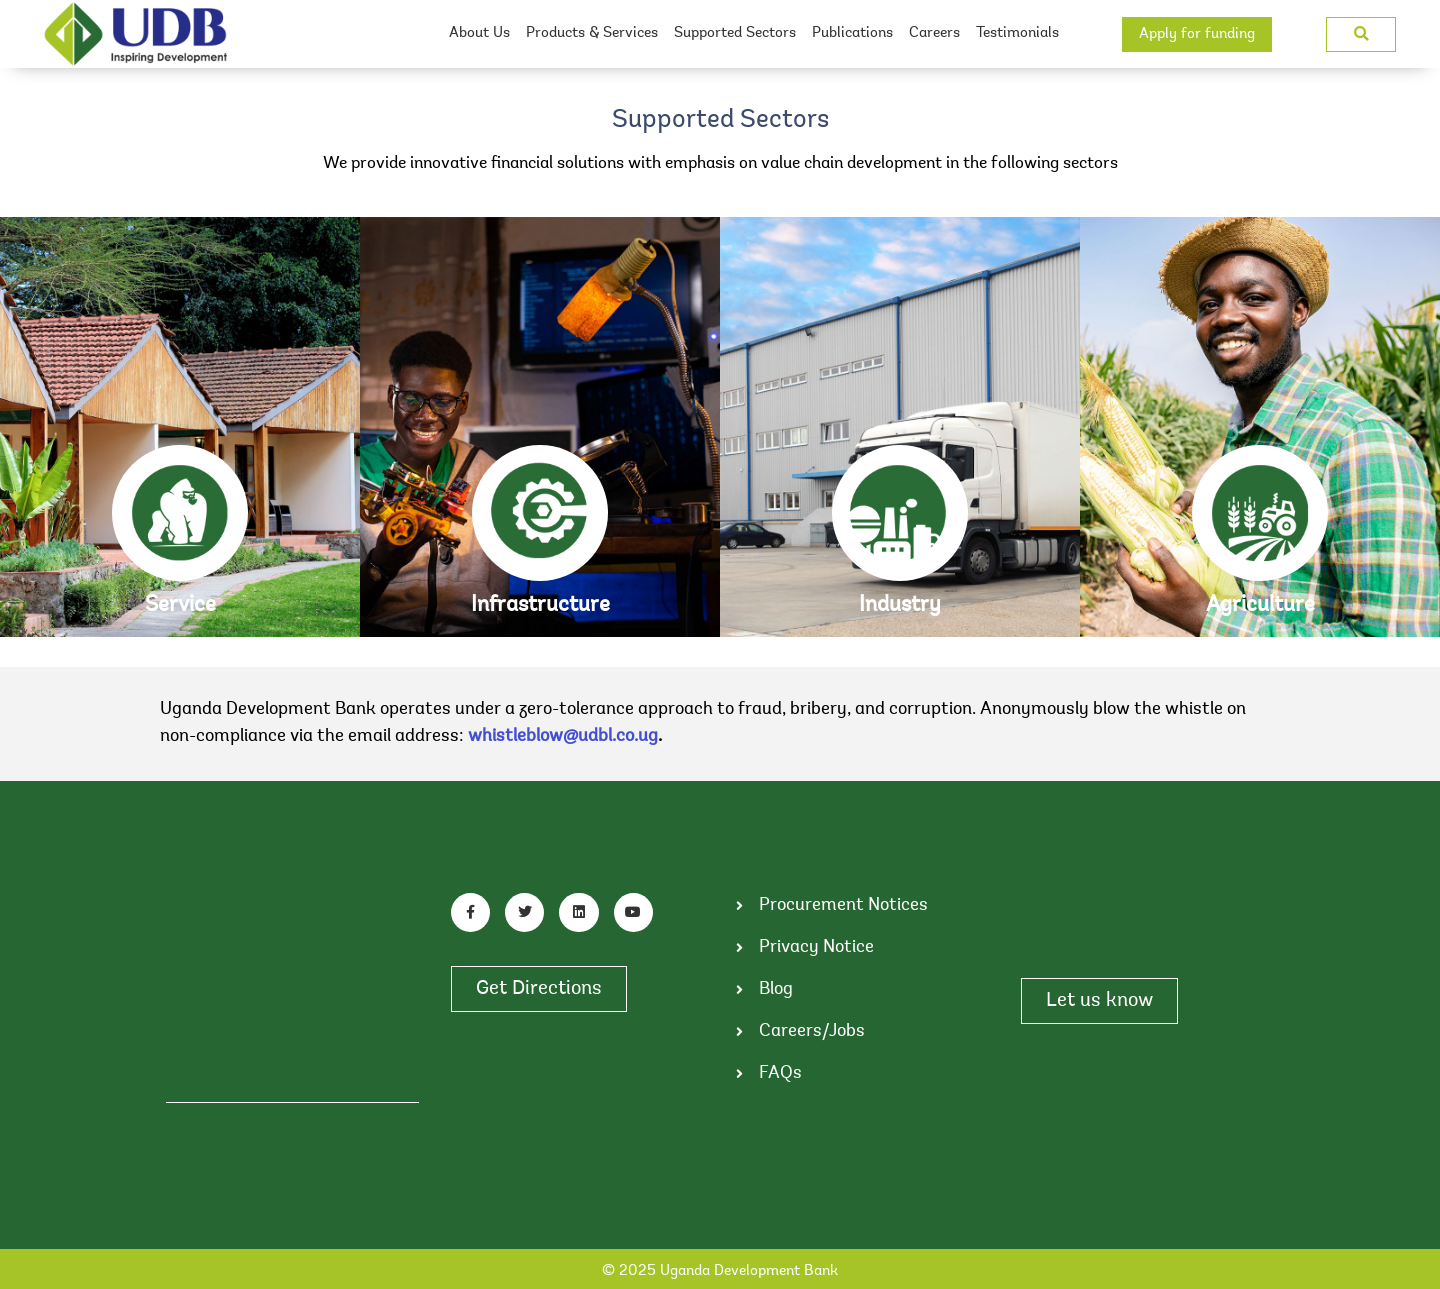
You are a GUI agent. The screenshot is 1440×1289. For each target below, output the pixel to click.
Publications (852, 33)
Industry (900, 606)
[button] (1361, 34)
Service (180, 606)
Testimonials (1017, 33)
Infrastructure (540, 606)
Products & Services (592, 33)
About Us (479, 33)
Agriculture (1260, 606)
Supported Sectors (735, 33)
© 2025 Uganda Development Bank (720, 1271)
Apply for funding (1197, 34)
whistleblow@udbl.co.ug (563, 737)
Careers (934, 33)
